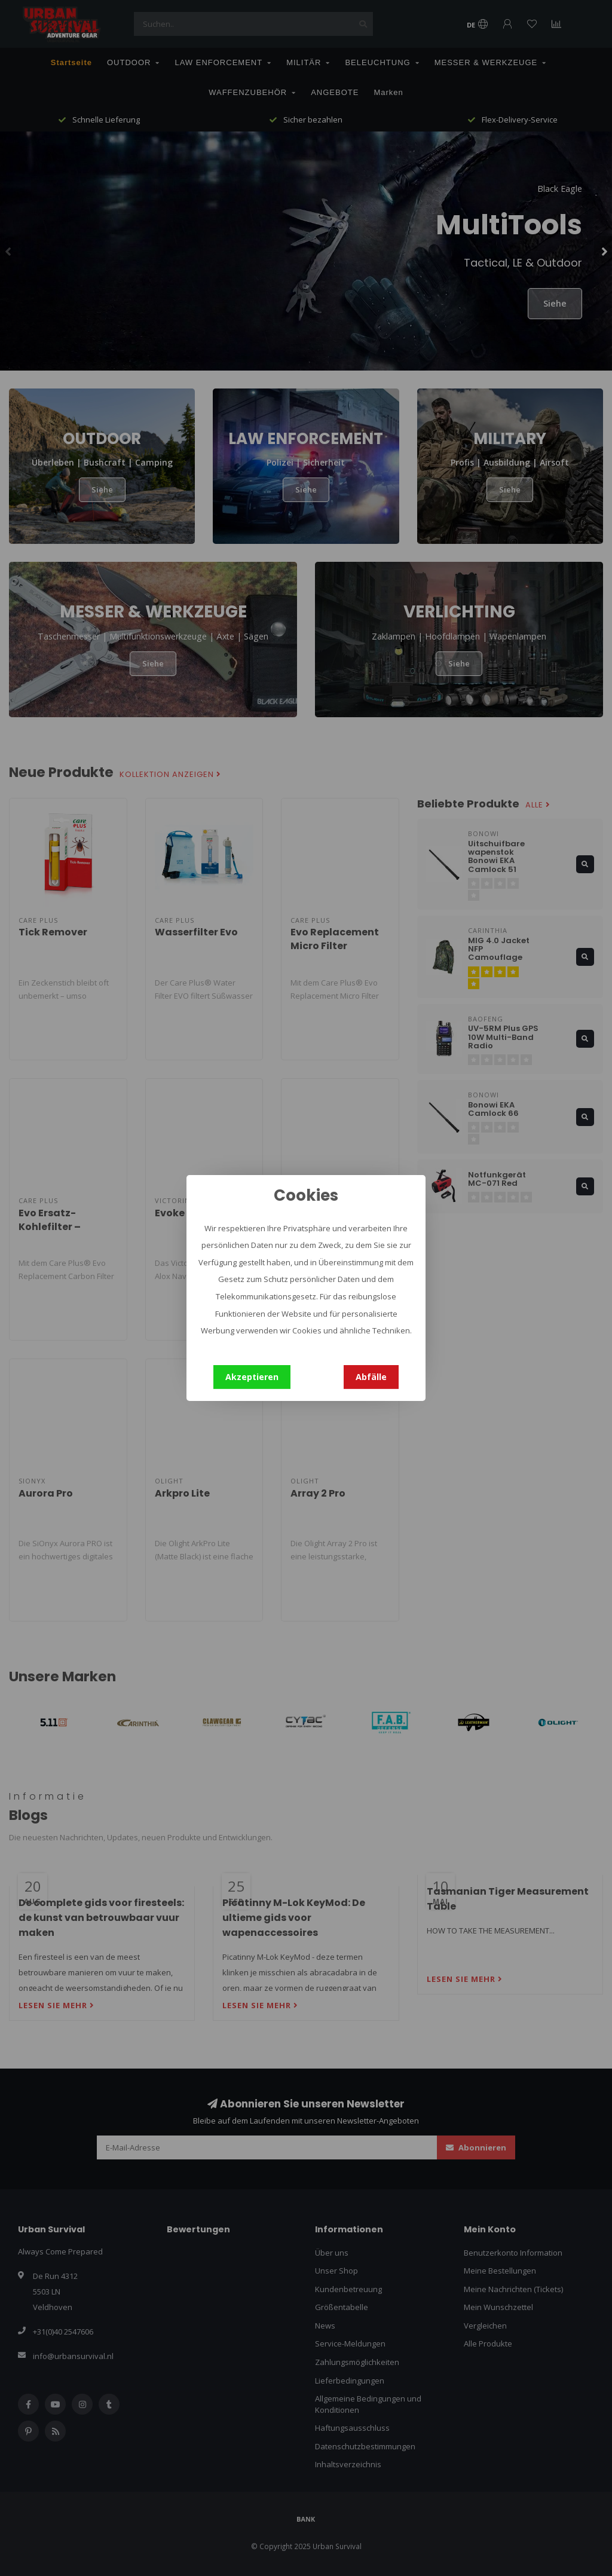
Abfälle (371, 1376)
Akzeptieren (252, 1376)
